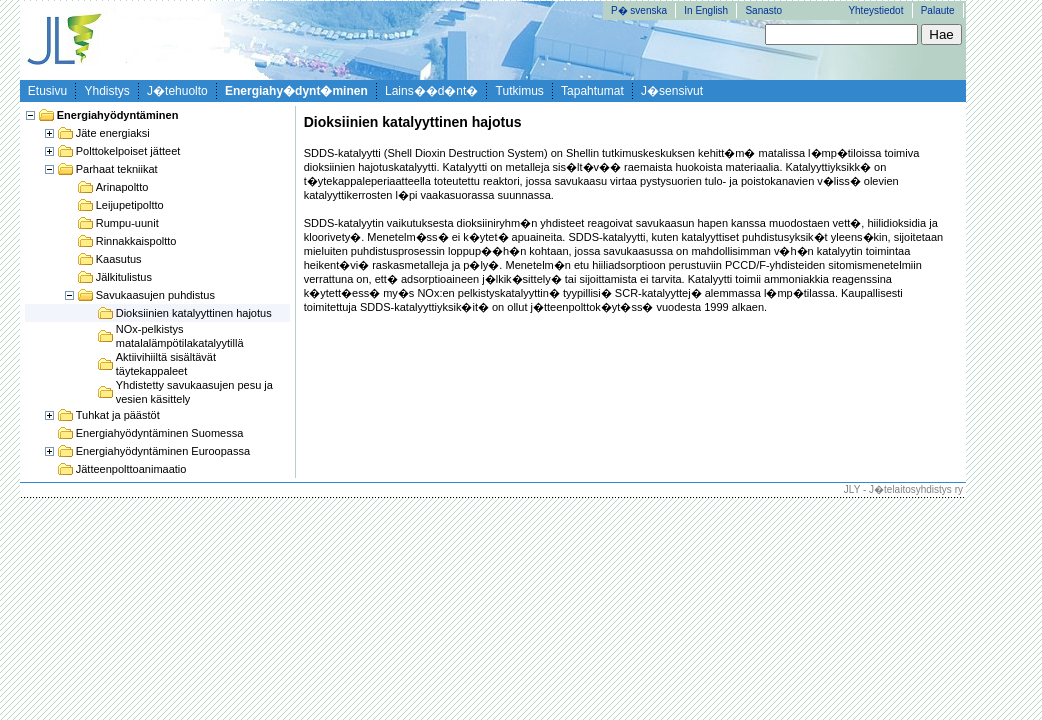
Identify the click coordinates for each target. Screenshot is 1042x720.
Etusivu (47, 91)
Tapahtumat (592, 91)
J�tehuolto (177, 91)
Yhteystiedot (875, 10)
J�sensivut (672, 91)
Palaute (938, 10)
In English (706, 10)
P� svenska (639, 10)
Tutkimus (520, 91)
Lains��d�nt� (431, 91)
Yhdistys (106, 91)
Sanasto (763, 10)
